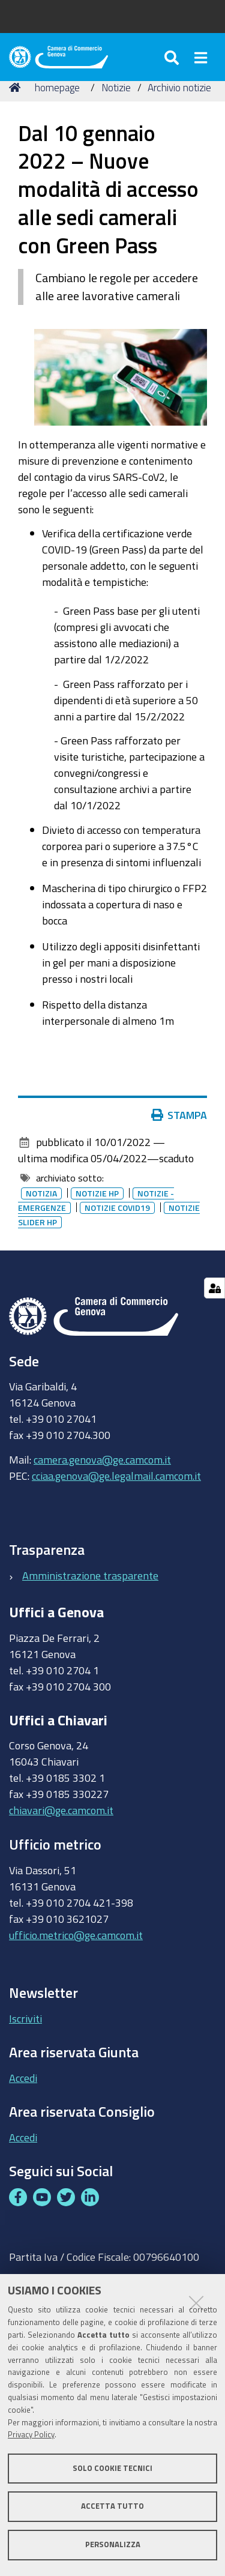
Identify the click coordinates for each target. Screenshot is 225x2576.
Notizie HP (97, 1193)
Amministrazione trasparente (90, 1575)
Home (17, 87)
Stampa (179, 1114)
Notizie (116, 87)
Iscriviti (25, 2018)
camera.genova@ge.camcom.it (102, 1459)
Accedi (23, 2077)
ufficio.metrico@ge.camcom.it (76, 1934)
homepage (57, 87)
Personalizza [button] (112, 2544)
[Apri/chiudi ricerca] (173, 57)
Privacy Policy (31, 2435)
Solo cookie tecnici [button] (112, 2468)
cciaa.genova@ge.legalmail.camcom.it (116, 1475)
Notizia (41, 1193)
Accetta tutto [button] (112, 2506)
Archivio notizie (179, 87)
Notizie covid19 (117, 1208)
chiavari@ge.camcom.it (61, 1810)
